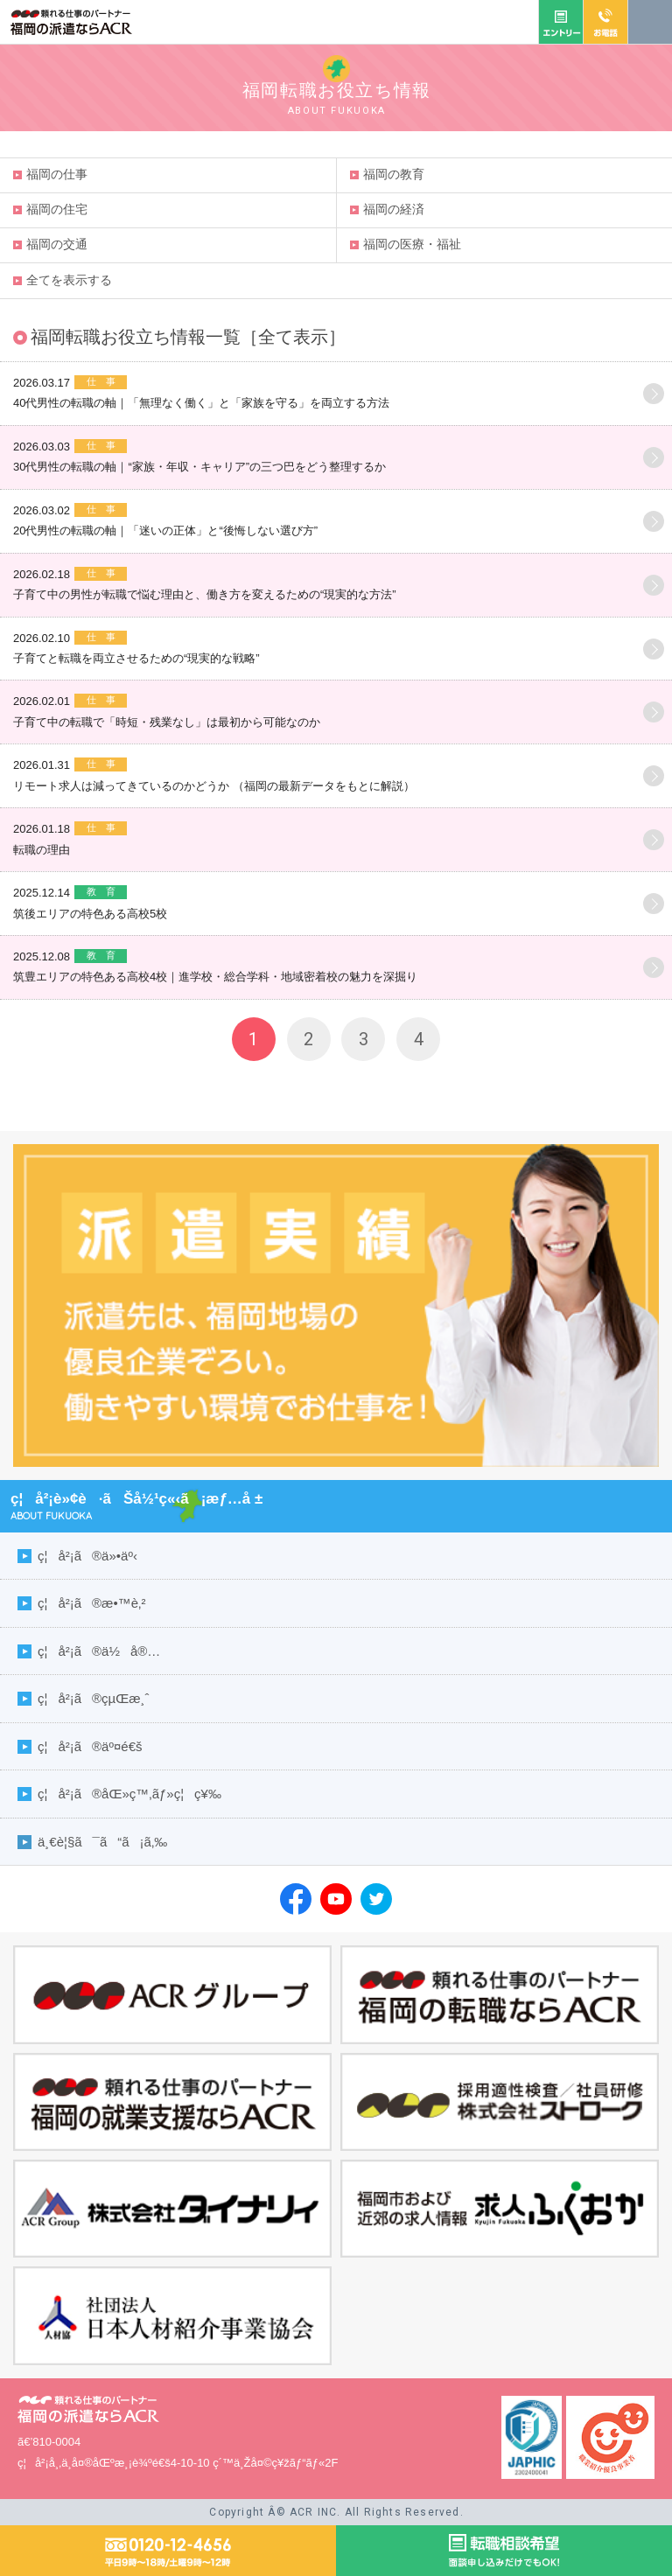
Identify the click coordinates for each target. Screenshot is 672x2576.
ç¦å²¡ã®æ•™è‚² (91, 1602)
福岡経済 (393, 209)
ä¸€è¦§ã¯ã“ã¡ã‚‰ (102, 1841)
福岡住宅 (57, 209)
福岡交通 (57, 244)
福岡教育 (393, 174)
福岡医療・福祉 (412, 244)
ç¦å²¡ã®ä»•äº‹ (87, 1555)
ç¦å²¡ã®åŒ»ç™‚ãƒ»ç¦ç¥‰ (129, 1793)
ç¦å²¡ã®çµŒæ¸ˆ (94, 1698)
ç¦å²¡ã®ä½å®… (99, 1651)
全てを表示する (69, 280)
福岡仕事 (57, 174)
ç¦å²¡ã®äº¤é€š (90, 1746)
